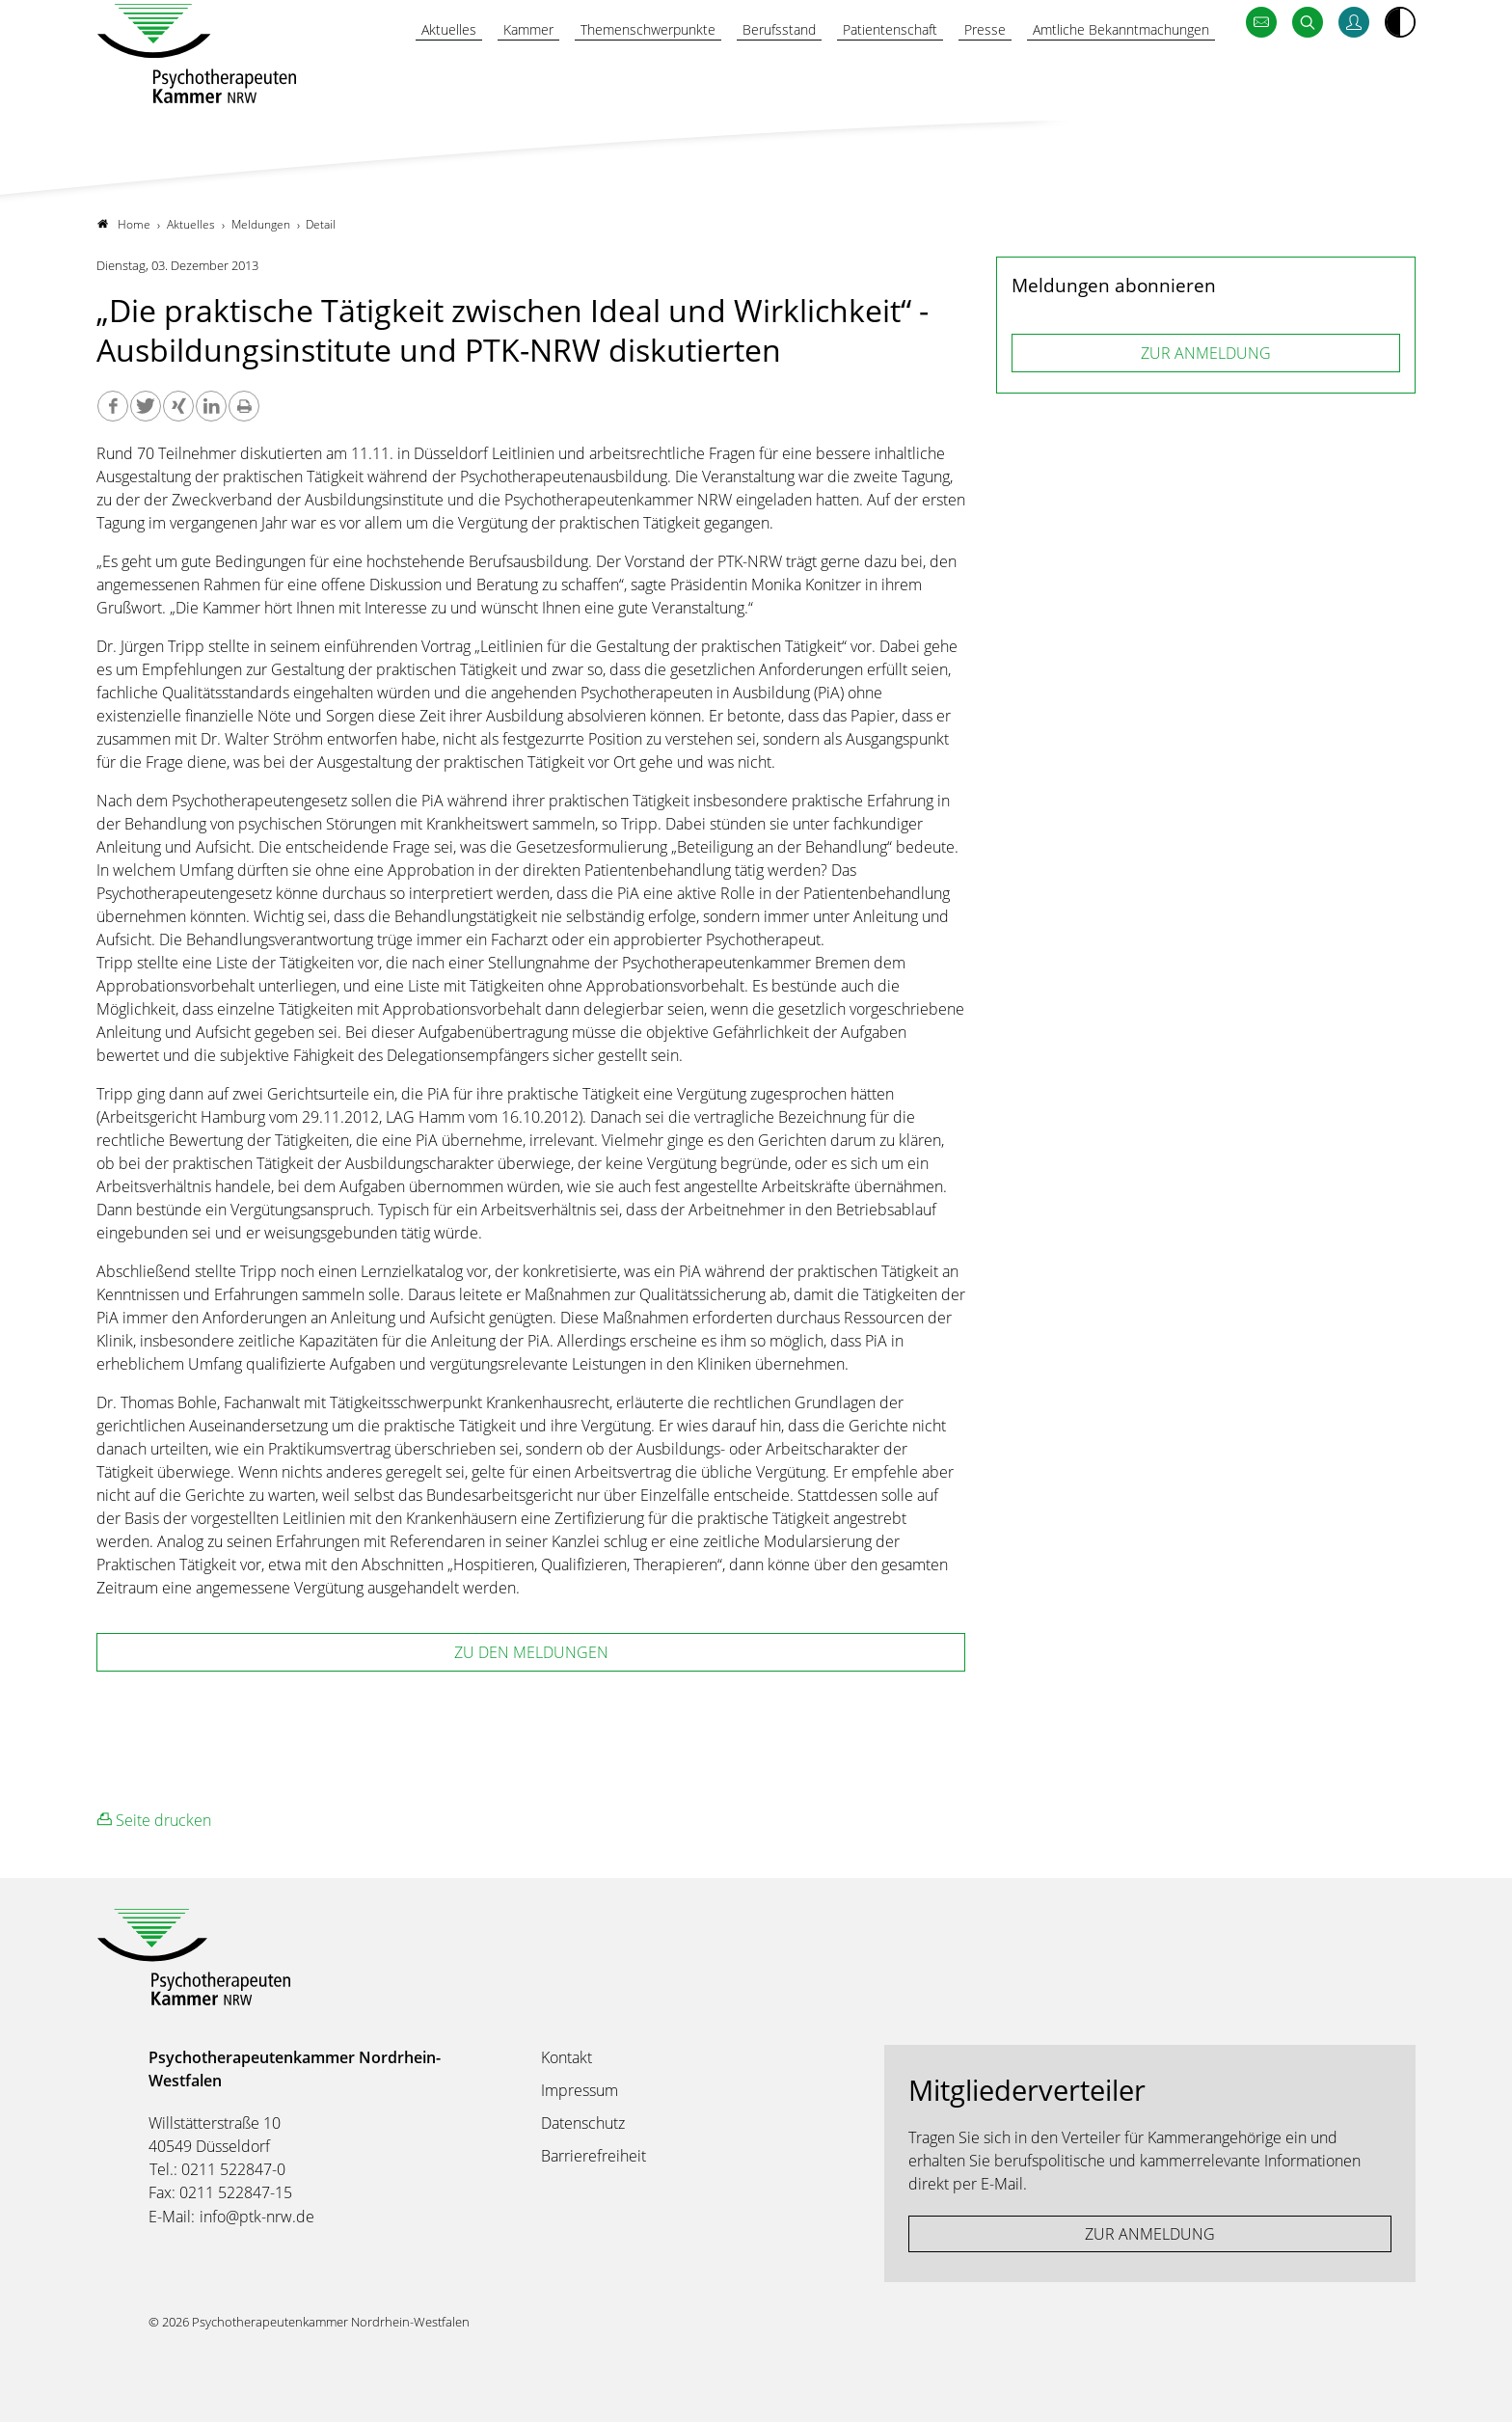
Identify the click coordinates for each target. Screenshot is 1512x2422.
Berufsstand (736, 74)
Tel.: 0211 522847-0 (217, 2169)
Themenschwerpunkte (591, 74)
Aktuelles (371, 74)
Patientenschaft (856, 74)
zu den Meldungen (531, 1652)
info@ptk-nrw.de (257, 2216)
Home (123, 224)
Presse (959, 74)
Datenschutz (583, 2123)
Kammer (459, 74)
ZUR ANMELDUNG (1206, 353)
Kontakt (566, 2057)
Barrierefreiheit (593, 2155)
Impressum (579, 2090)
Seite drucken (154, 1820)
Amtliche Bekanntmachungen (1109, 74)
